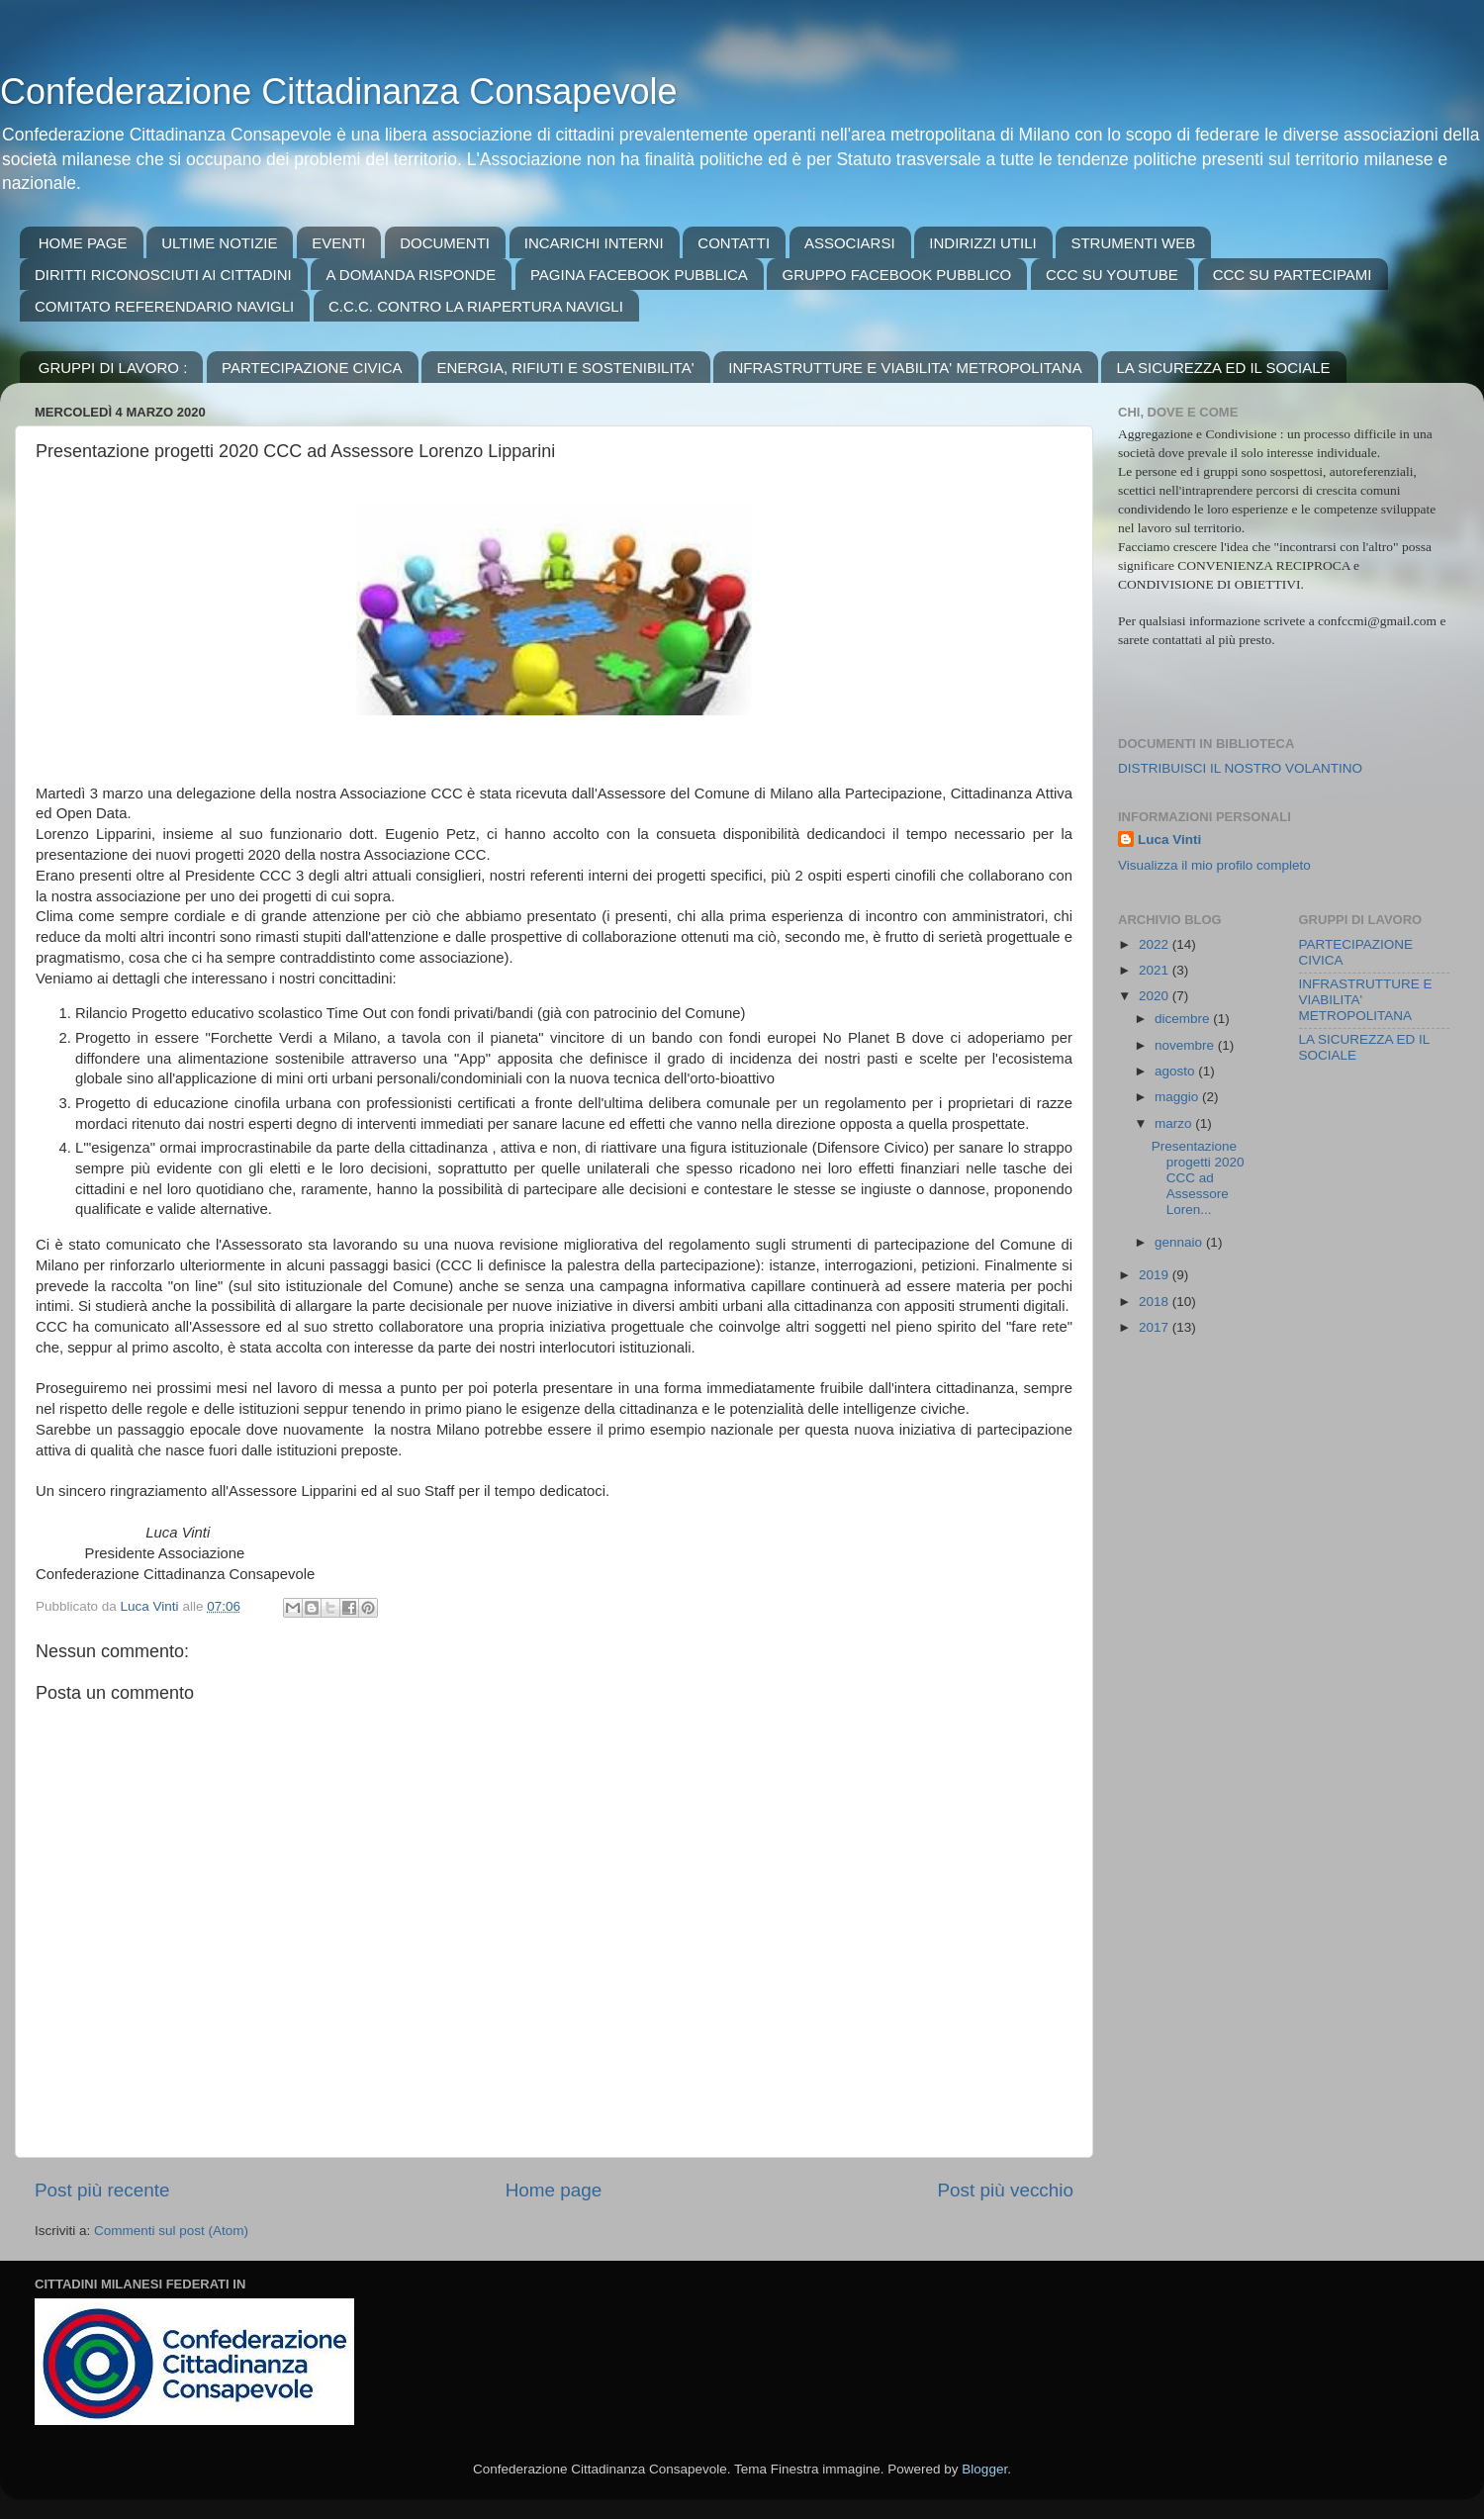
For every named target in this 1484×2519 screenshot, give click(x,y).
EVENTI (338, 242)
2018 (1155, 1301)
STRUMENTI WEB (1132, 242)
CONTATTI (733, 242)
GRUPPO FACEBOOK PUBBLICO (896, 274)
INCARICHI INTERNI (594, 242)
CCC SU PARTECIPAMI (1292, 274)
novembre (1186, 1045)
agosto (1176, 1071)
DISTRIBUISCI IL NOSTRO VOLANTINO (1240, 768)
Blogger (984, 2469)
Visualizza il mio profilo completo (1214, 865)
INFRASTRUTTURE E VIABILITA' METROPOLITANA (904, 367)
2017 (1155, 1327)
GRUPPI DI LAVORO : (113, 367)
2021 (1155, 970)
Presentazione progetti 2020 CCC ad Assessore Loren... (1198, 1178)
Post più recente (102, 2190)
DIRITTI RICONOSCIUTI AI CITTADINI (163, 274)
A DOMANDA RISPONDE (410, 274)
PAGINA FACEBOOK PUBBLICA (639, 274)
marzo (1175, 1123)
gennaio (1180, 1242)
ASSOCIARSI (849, 242)
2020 (1155, 995)
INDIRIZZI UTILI (982, 242)
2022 (1155, 944)
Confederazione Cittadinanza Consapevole (338, 91)
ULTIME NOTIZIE (219, 242)
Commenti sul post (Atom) (171, 2230)
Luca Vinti (1169, 839)
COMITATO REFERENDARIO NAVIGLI (164, 306)
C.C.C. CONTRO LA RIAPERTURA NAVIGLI (475, 306)
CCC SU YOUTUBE (1112, 274)
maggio (1178, 1096)
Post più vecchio (1005, 2190)
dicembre (1184, 1018)
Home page (554, 2190)
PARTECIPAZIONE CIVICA (312, 367)
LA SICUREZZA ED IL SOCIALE (1223, 367)
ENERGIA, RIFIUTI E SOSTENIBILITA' (565, 367)
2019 (1155, 1274)
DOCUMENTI (445, 242)
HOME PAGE (83, 242)
